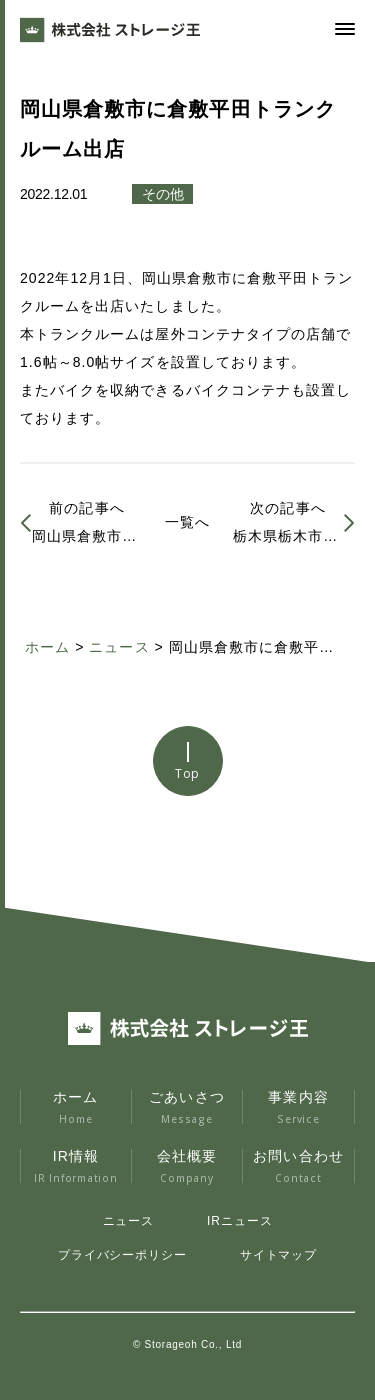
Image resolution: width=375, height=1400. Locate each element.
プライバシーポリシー (122, 1255)
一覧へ (187, 522)
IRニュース (239, 1221)
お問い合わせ (298, 1166)
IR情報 (76, 1166)
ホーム (76, 1107)
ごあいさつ (187, 1107)
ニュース (129, 1221)
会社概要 (187, 1166)
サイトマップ (278, 1255)
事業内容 (298, 1107)
